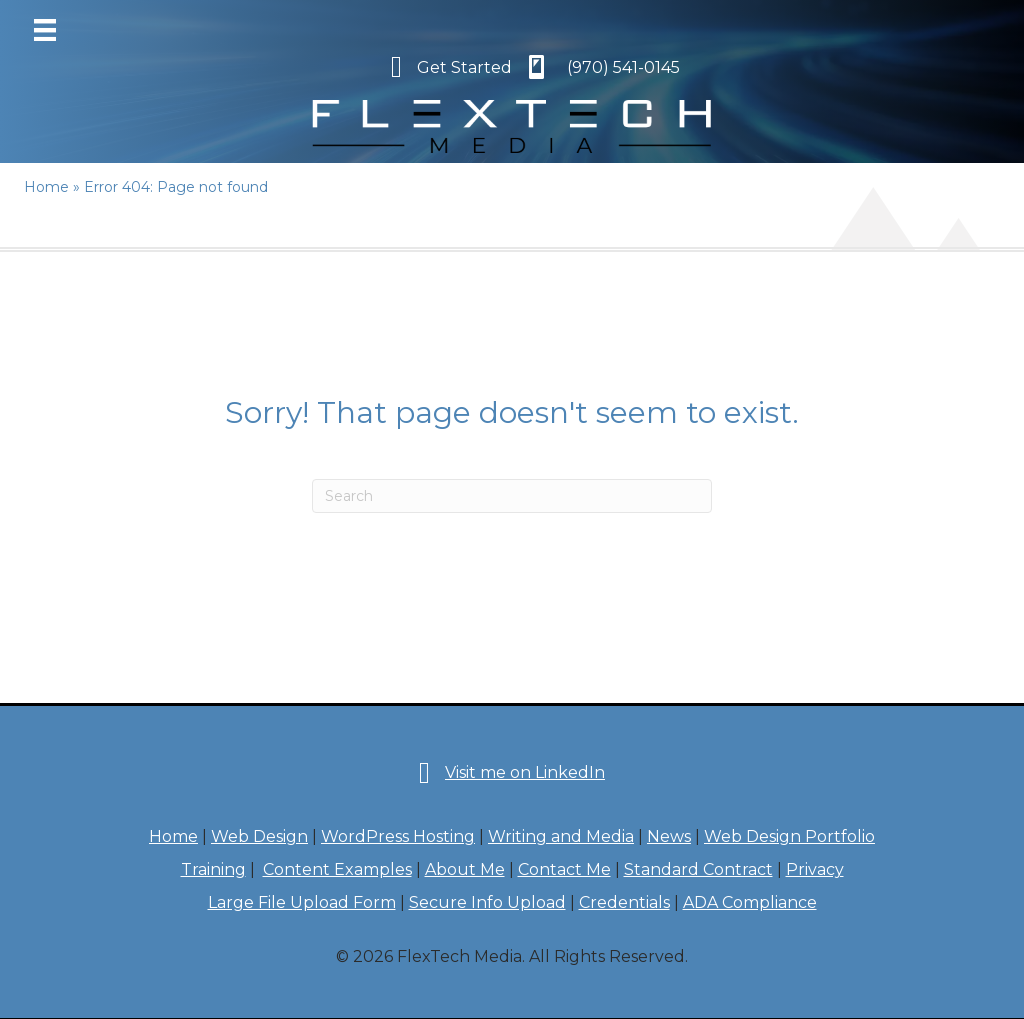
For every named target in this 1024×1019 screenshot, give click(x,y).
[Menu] (45, 30)
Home (173, 836)
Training (213, 869)
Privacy (815, 869)
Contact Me (564, 869)
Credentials (624, 902)
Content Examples (337, 869)
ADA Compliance (750, 902)
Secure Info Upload (487, 902)
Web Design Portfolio (789, 836)
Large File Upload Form (302, 902)
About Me (465, 869)
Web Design (259, 836)
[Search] (512, 496)
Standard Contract (698, 869)
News (669, 836)
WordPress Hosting (398, 836)
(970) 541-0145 (623, 67)
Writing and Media (561, 836)
